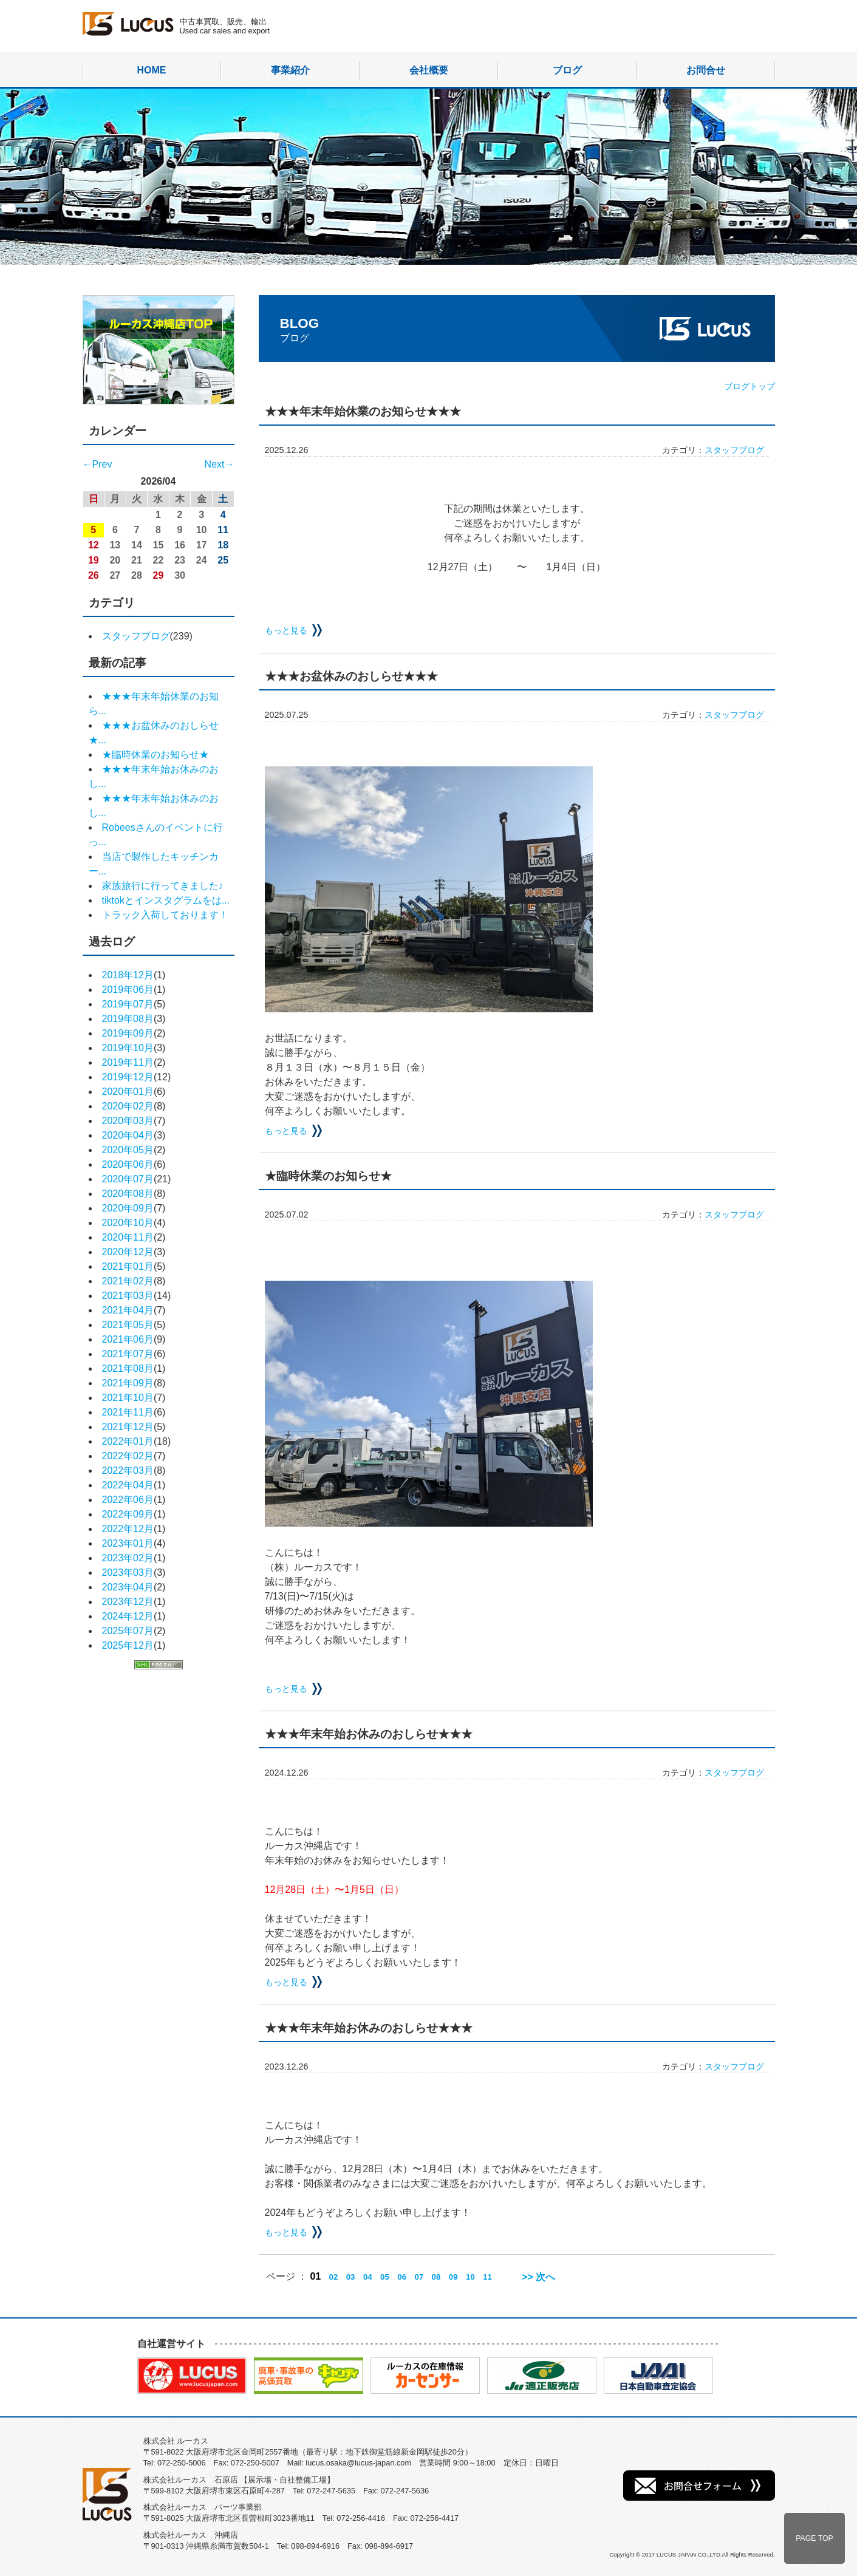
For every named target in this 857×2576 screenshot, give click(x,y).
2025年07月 (128, 1631)
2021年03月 (128, 1295)
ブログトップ (749, 386)
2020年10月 (128, 1223)
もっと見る (286, 630)
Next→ (219, 464)
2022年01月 (128, 1441)
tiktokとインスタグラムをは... (166, 900)
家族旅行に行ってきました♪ (163, 886)
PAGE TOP (814, 2538)
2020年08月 (128, 1193)
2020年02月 (128, 1106)
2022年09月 (128, 1514)
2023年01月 (128, 1543)
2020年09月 (128, 1208)
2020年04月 (128, 1135)
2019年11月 (128, 1062)
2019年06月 (128, 989)
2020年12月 (128, 1252)
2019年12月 (128, 1077)
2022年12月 (128, 1529)
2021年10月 (128, 1397)
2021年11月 (128, 1412)
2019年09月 (128, 1033)
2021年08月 (128, 1368)
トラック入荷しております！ (165, 915)
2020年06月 (128, 1164)
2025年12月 (128, 1645)
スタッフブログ (136, 636)
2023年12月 (128, 1601)
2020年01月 (128, 1091)
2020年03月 (128, 1121)
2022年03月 (128, 1470)
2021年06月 (128, 1339)
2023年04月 (128, 1587)
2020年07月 (128, 1179)
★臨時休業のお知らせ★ (155, 754)
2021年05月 (128, 1325)
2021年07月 (128, 1354)
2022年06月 (128, 1499)
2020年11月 (128, 1237)
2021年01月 (128, 1266)
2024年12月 (128, 1616)
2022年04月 (128, 1485)
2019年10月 (128, 1048)
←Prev (97, 464)
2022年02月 (128, 1456)
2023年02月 (128, 1558)
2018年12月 (128, 975)
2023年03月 (128, 1572)
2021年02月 (128, 1281)
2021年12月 (128, 1427)
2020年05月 (128, 1150)
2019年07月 (128, 1004)
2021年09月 (128, 1383)
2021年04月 (128, 1310)
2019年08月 (128, 1019)
